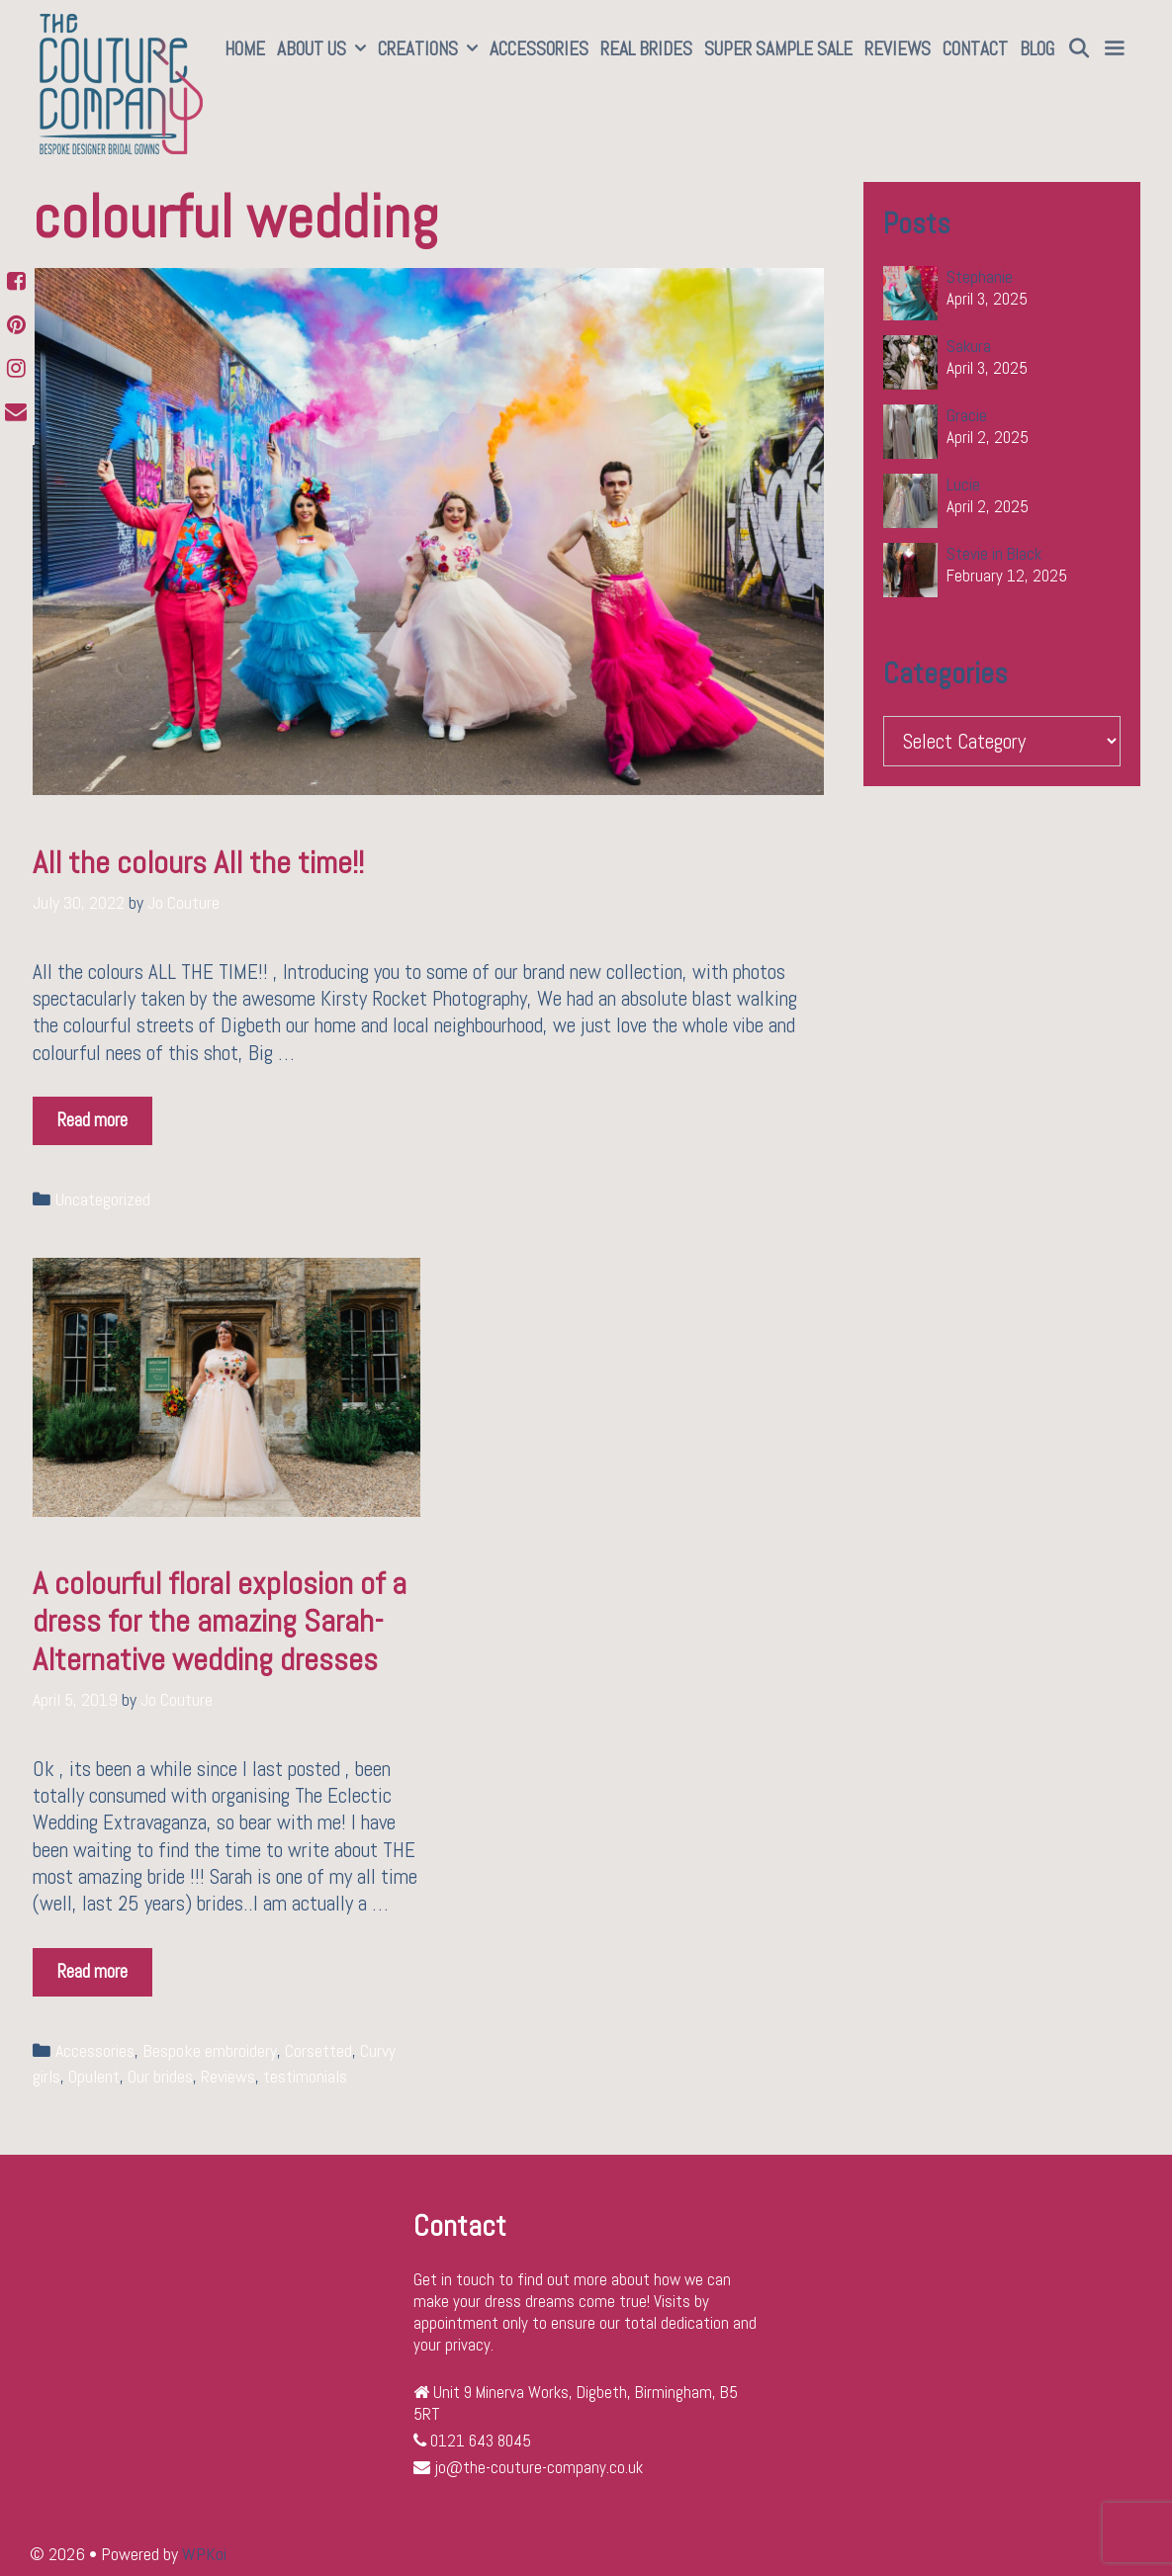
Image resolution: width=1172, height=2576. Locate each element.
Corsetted (318, 2051)
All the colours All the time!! (198, 862)
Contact (975, 49)
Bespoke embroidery (209, 2051)
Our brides (160, 2076)
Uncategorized (102, 1199)
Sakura (969, 346)
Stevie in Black (994, 554)
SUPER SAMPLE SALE (778, 49)
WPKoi (204, 2553)
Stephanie (980, 277)
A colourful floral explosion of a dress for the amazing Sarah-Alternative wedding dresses (219, 1621)
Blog (1037, 49)
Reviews (897, 49)
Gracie (967, 415)
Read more (98, 1114)
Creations (431, 49)
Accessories (539, 49)
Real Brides (646, 49)
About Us (324, 49)
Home (245, 49)
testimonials (305, 2076)
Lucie (963, 484)
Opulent (94, 2076)
